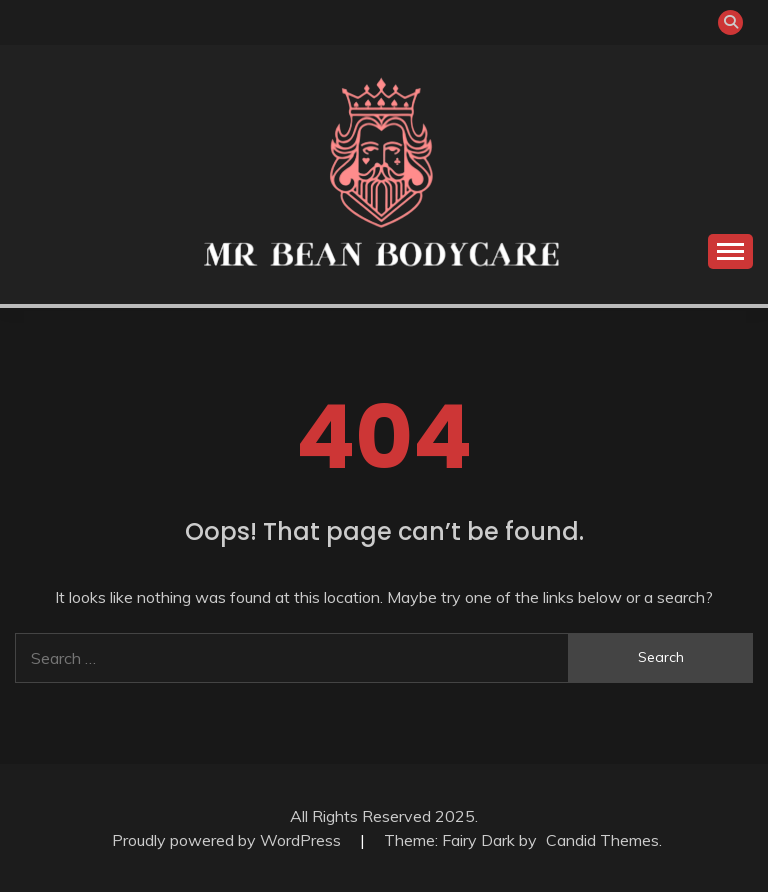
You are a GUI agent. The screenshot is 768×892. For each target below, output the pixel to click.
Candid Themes (602, 840)
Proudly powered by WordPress (228, 840)
